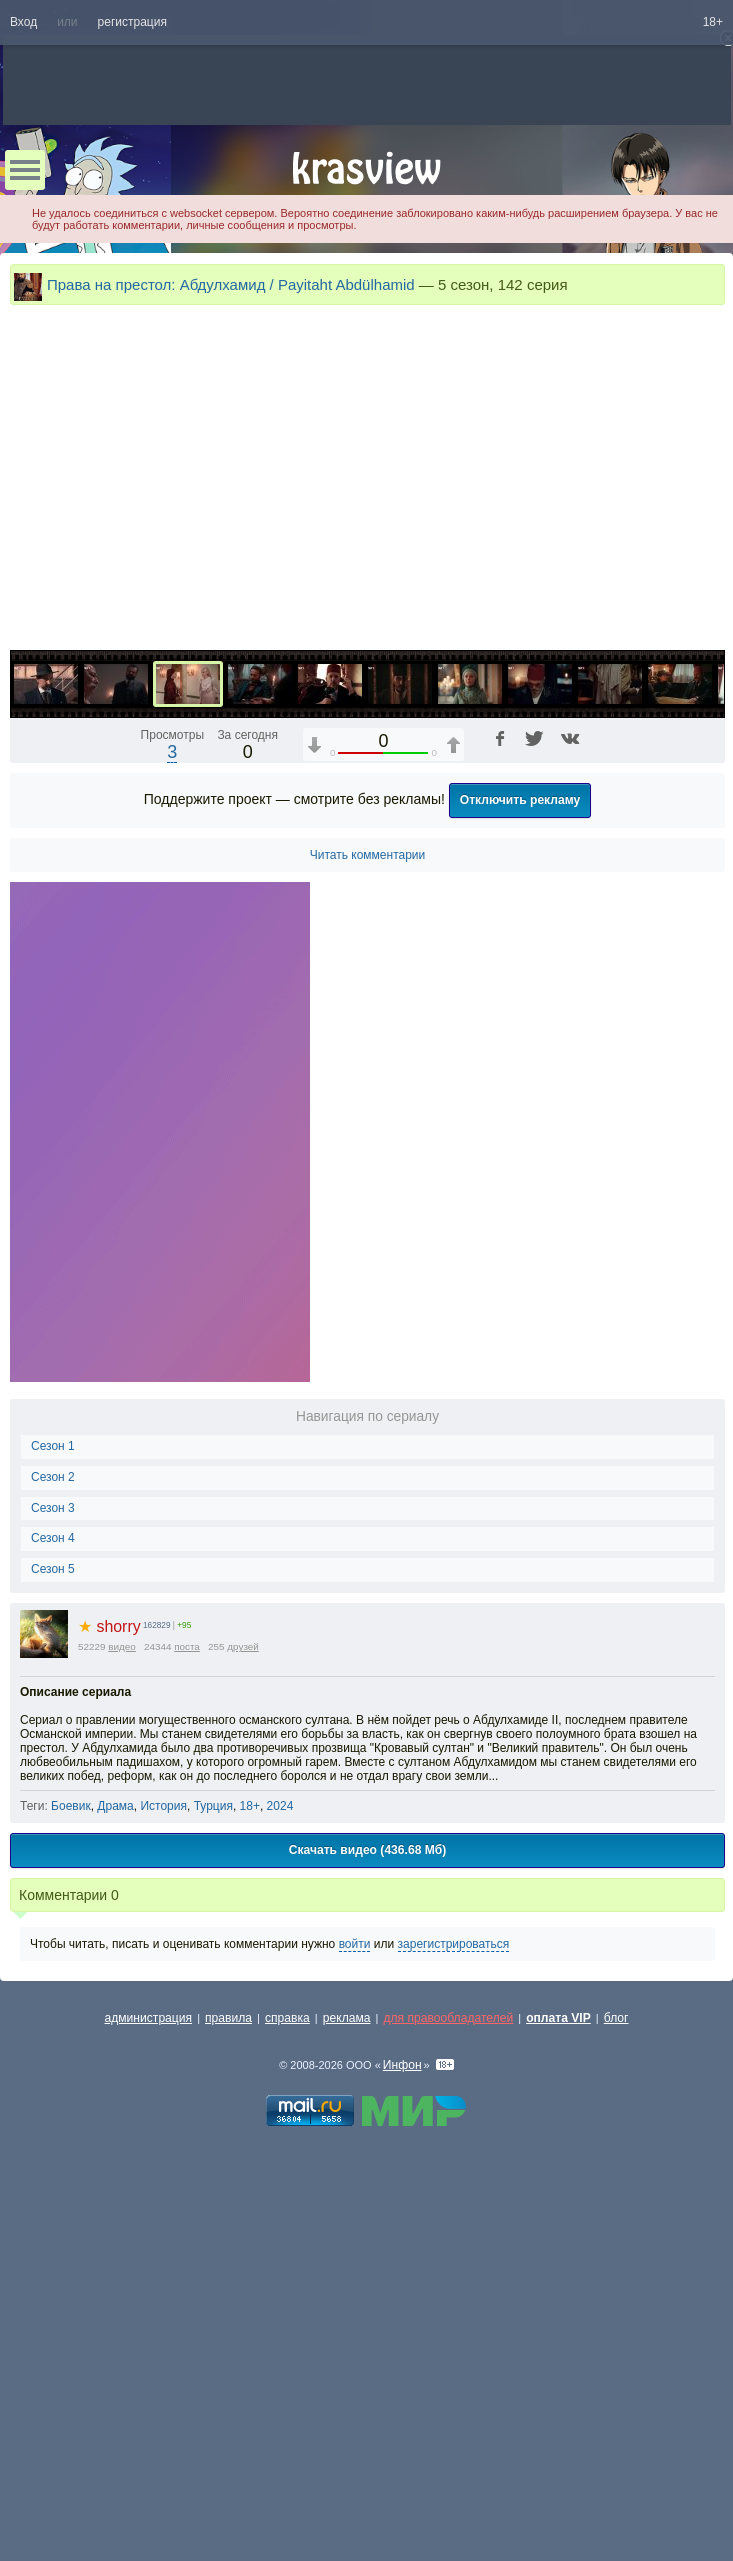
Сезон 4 (53, 1874)
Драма (115, 2142)
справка (287, 2354)
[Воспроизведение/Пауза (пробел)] (26, 968)
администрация (149, 2354)
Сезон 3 (53, 1844)
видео (122, 1982)
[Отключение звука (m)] (615, 968)
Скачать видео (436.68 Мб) (368, 2186)
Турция (213, 2142)
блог (616, 2354)
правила (228, 2354)
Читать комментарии (368, 1191)
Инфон (402, 2401)
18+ (713, 22)
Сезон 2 (53, 1813)
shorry (109, 1962)
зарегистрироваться (454, 2280)
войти (355, 2280)
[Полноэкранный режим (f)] (707, 968)
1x (580, 968)
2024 (280, 2142)
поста (187, 1982)
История (163, 2142)
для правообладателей (448, 2354)
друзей (243, 1982)
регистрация (132, 22)
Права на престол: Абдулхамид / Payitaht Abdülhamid (231, 284)
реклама (347, 2354)
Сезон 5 (53, 1905)
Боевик (71, 2142)
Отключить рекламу (520, 1136)
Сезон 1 (53, 1782)
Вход (23, 22)
